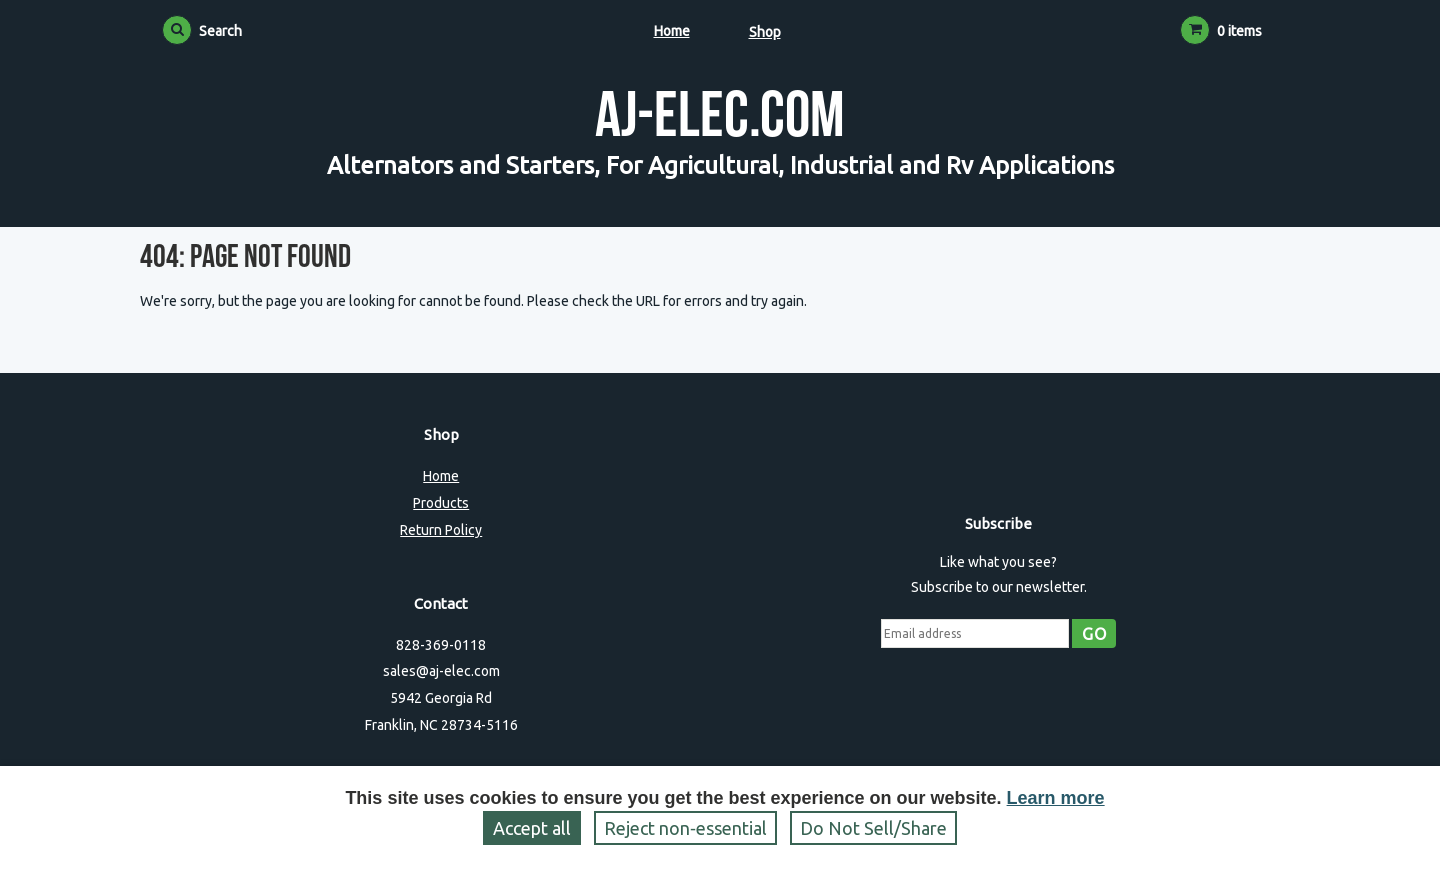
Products (441, 503)
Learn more (1056, 798)
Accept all (532, 828)
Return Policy (441, 530)
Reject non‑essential (685, 828)
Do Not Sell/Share (873, 828)
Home (672, 31)
